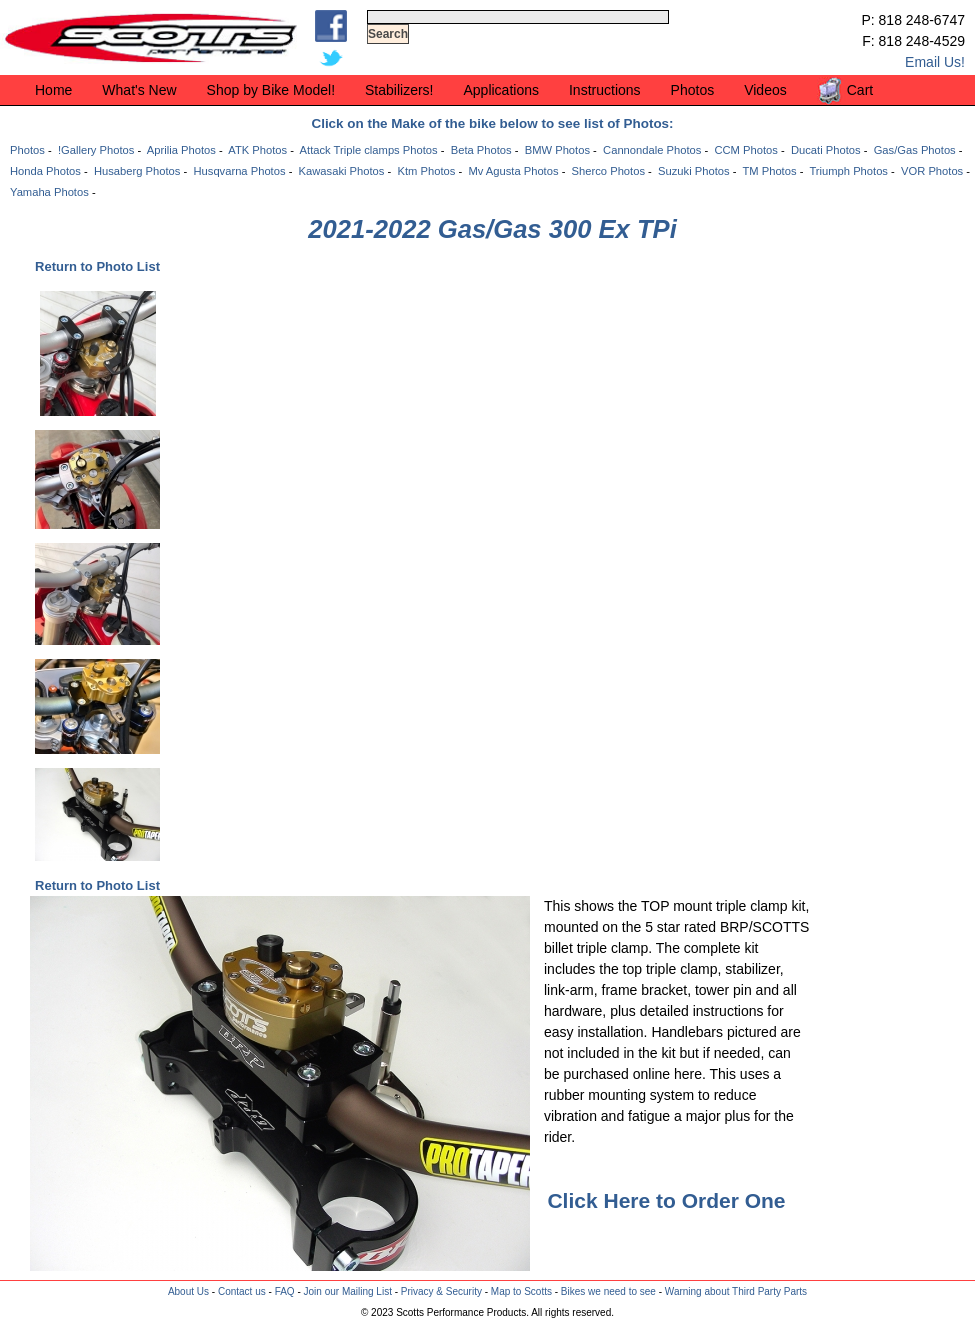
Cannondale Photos (652, 150)
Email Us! (935, 62)
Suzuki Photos (694, 171)
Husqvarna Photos (239, 171)
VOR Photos (932, 171)
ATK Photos (257, 150)
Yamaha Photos (49, 192)
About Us (188, 1291)
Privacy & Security (441, 1291)
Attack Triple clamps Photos (369, 150)
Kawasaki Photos (342, 171)
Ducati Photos (826, 150)
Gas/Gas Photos (915, 150)
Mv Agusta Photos (513, 171)
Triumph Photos (848, 171)
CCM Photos (745, 150)
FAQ (285, 1291)
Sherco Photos (608, 171)
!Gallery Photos (96, 150)
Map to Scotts (521, 1291)
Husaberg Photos (137, 171)
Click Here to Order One (666, 1200)
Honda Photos (45, 171)
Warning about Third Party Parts (736, 1291)
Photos (27, 150)
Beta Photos (481, 150)
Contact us (242, 1291)
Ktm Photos (426, 171)
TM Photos (769, 171)
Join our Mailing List (348, 1291)
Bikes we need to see (608, 1291)
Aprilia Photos (181, 150)
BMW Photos (557, 150)
